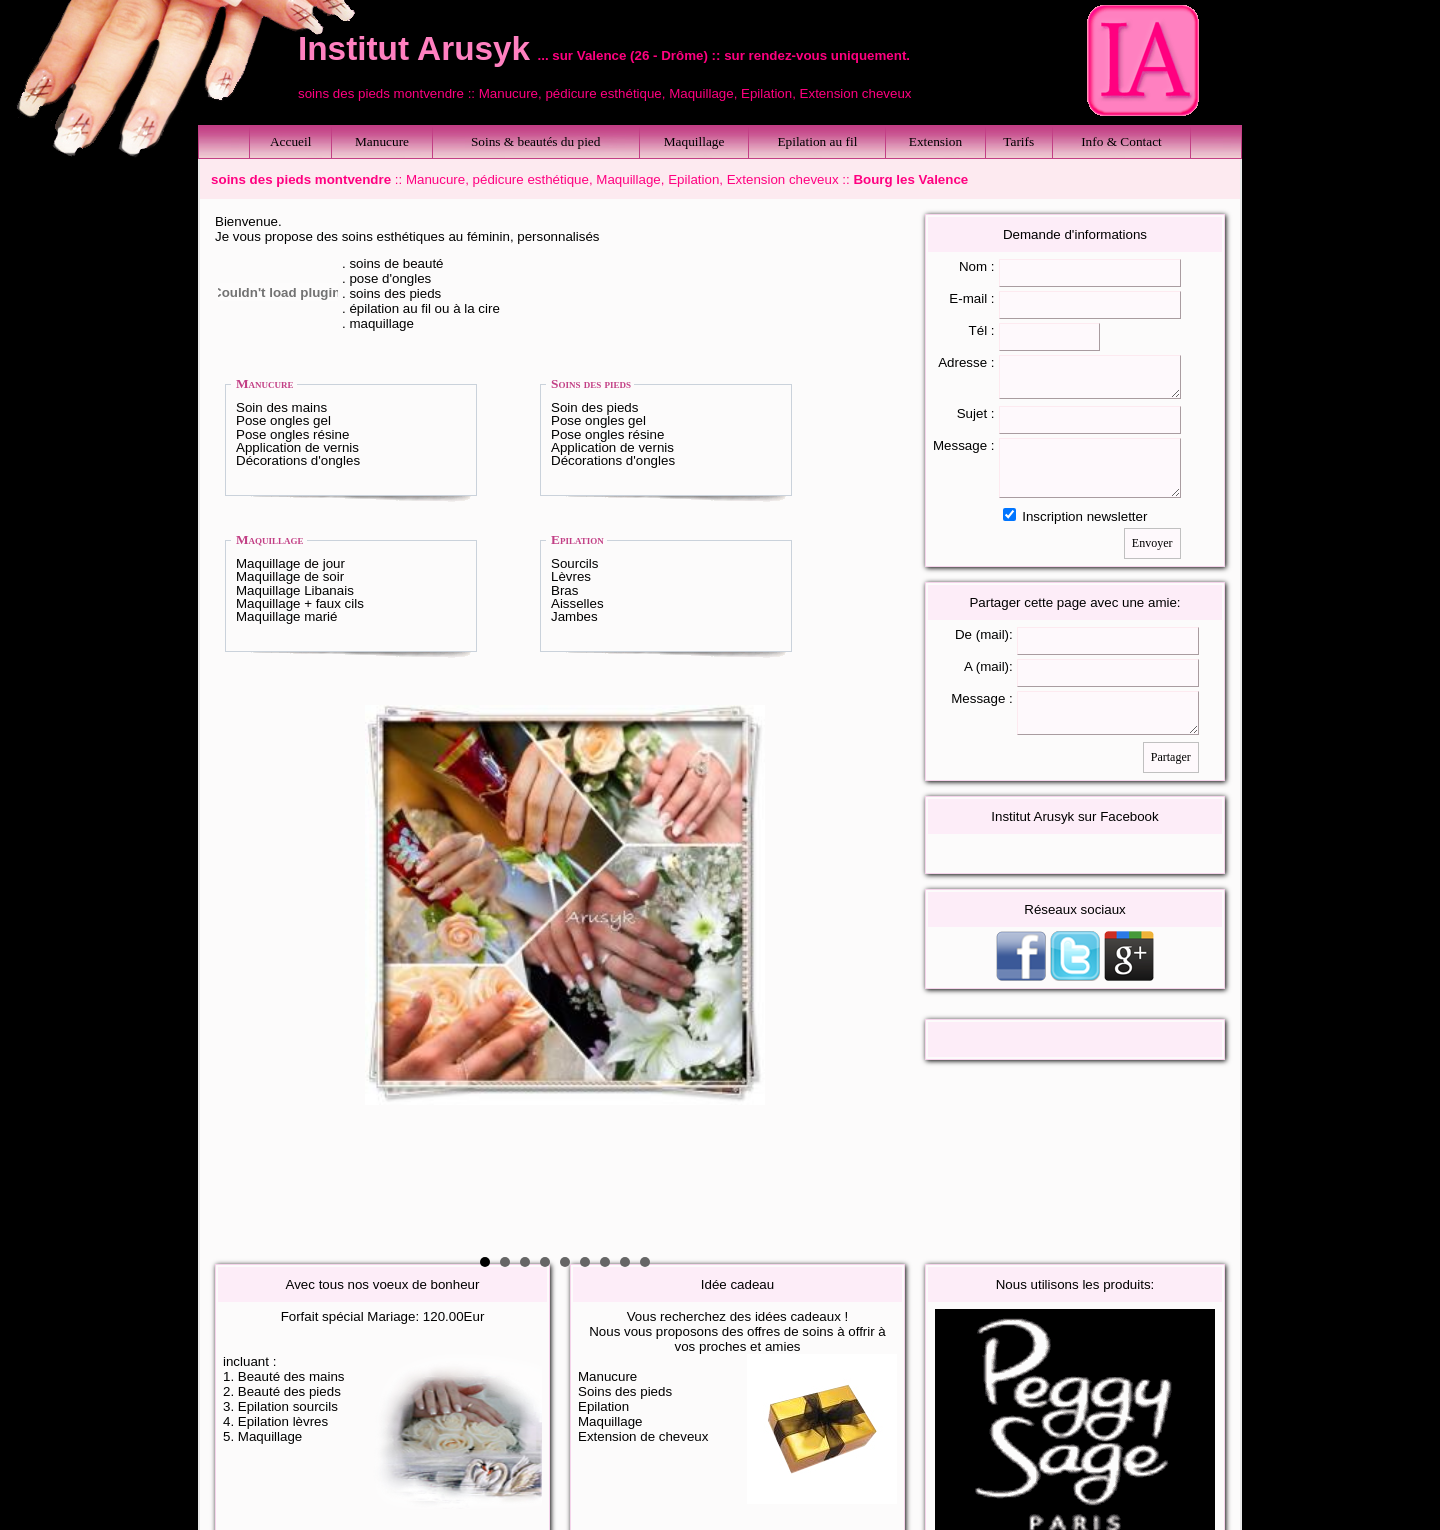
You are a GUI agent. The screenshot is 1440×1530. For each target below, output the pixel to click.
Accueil (290, 141)
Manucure (382, 141)
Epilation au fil (817, 141)
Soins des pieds (591, 383)
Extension (935, 141)
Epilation (577, 539)
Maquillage (694, 141)
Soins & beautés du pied (536, 141)
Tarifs (1018, 141)
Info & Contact (1121, 141)
